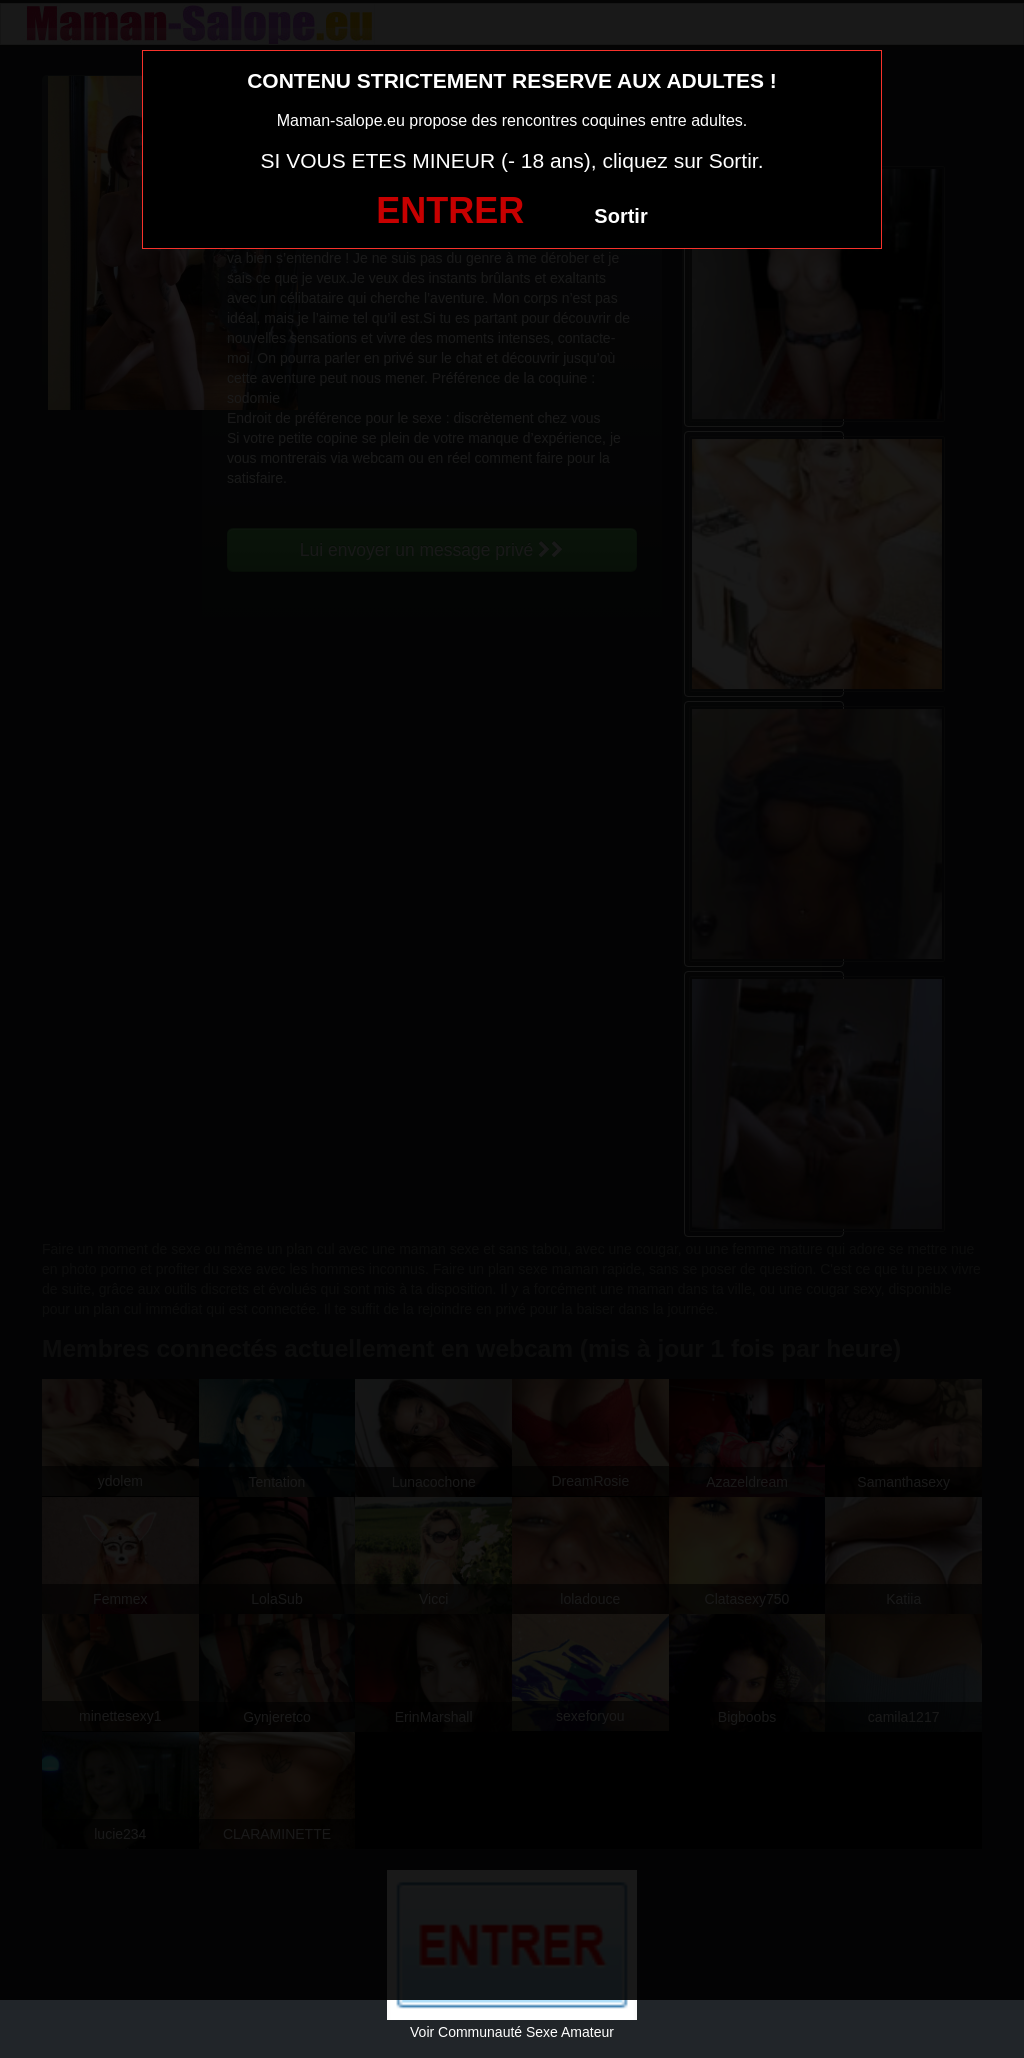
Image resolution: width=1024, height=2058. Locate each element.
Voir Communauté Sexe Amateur (512, 2032)
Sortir (620, 216)
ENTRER (450, 210)
